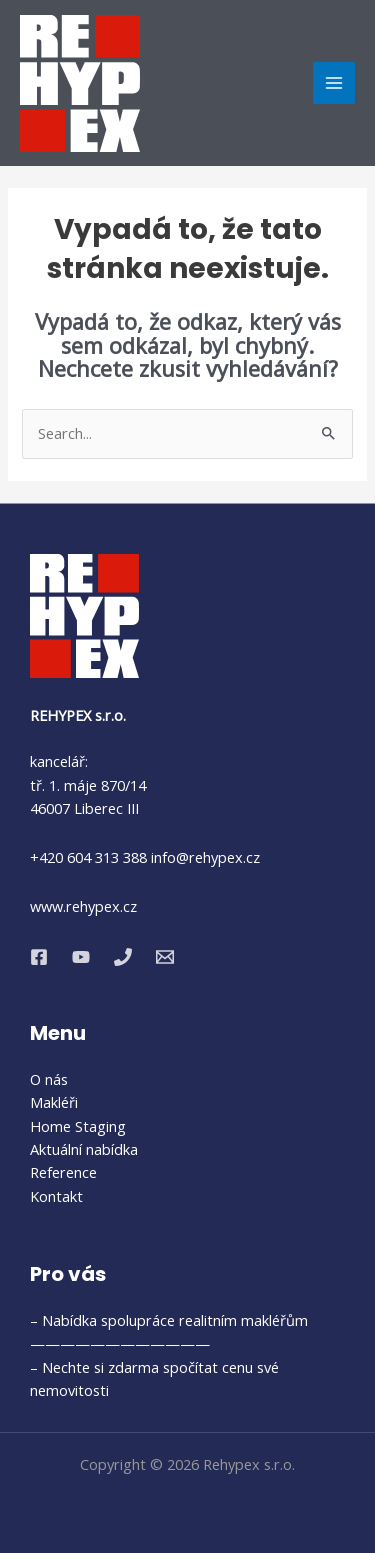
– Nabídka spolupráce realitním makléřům (169, 1320)
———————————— (120, 1343)
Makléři (54, 1102)
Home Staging (78, 1126)
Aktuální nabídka (84, 1149)
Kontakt (56, 1196)
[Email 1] (165, 957)
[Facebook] (39, 957)
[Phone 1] (123, 957)
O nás (49, 1079)
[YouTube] (81, 957)
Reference (63, 1172)
